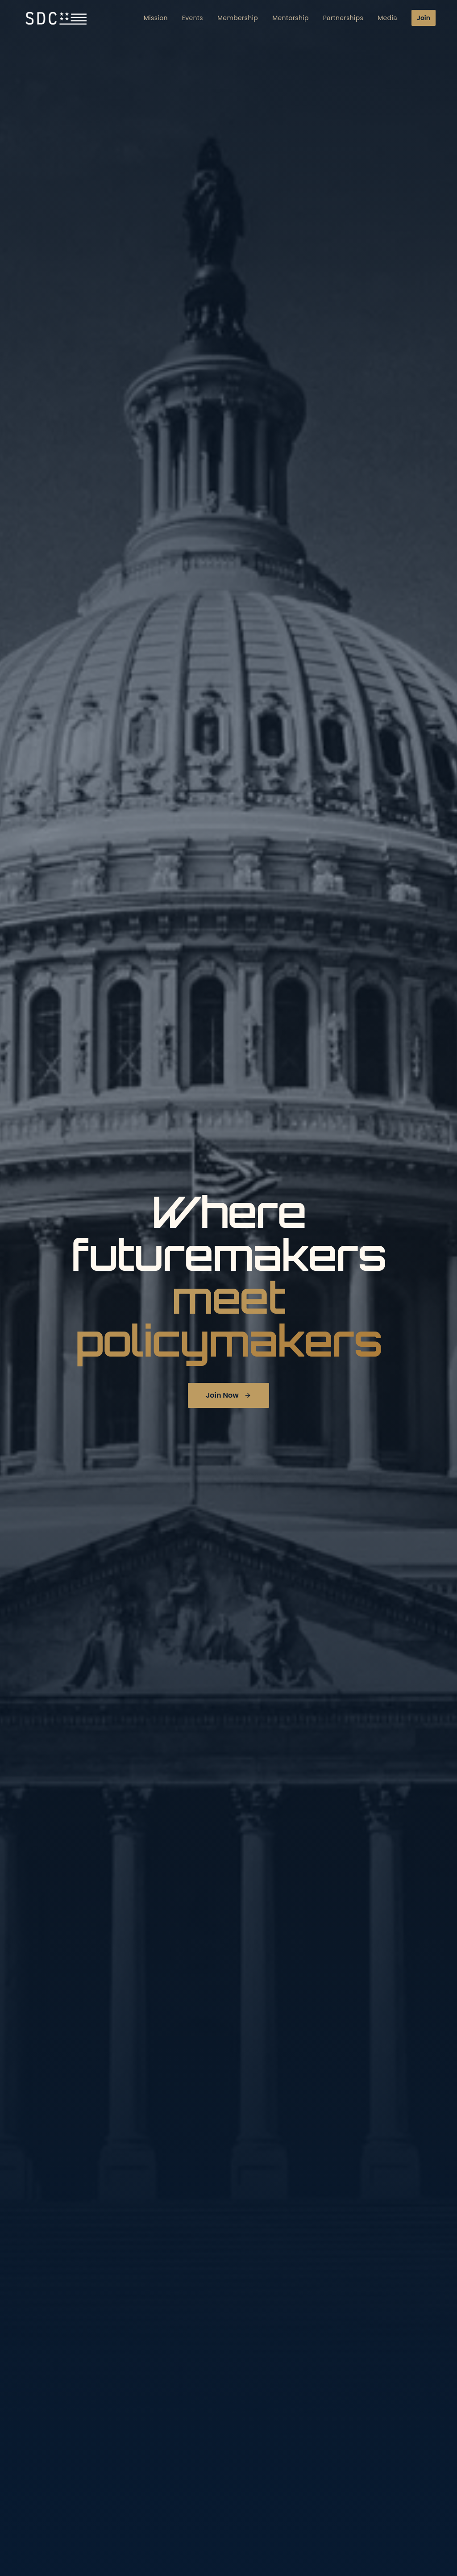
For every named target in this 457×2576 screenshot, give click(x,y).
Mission (156, 17)
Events (192, 17)
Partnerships (343, 17)
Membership (237, 17)
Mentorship (290, 17)
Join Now (228, 1395)
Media (387, 17)
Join (423, 17)
